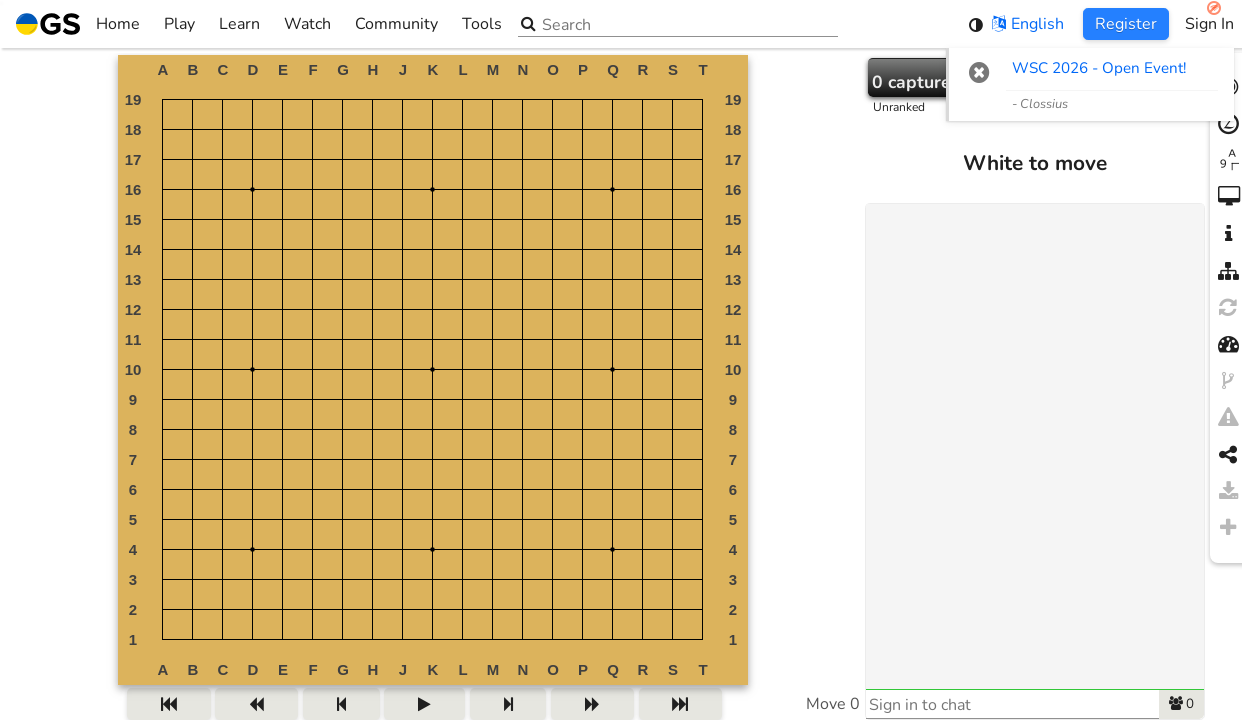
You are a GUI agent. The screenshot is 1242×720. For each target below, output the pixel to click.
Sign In (1209, 24)
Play (179, 24)
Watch (307, 24)
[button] (979, 72)
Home (78, 24)
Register (1126, 24)
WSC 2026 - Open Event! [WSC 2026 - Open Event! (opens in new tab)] (1099, 68)
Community (396, 24)
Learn (239, 24)
